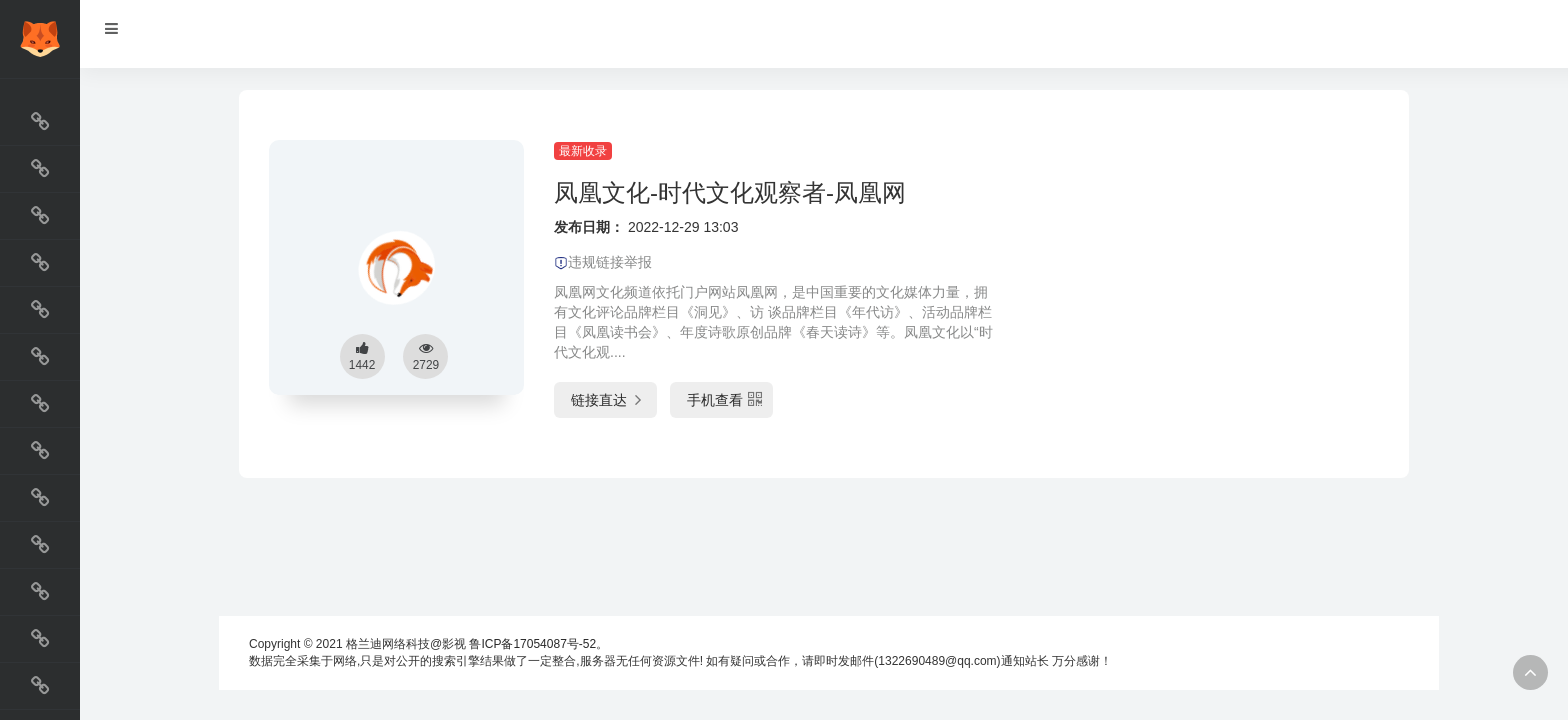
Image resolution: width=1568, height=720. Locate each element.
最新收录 (583, 151)
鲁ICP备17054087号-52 (532, 644)
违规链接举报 (603, 262)
